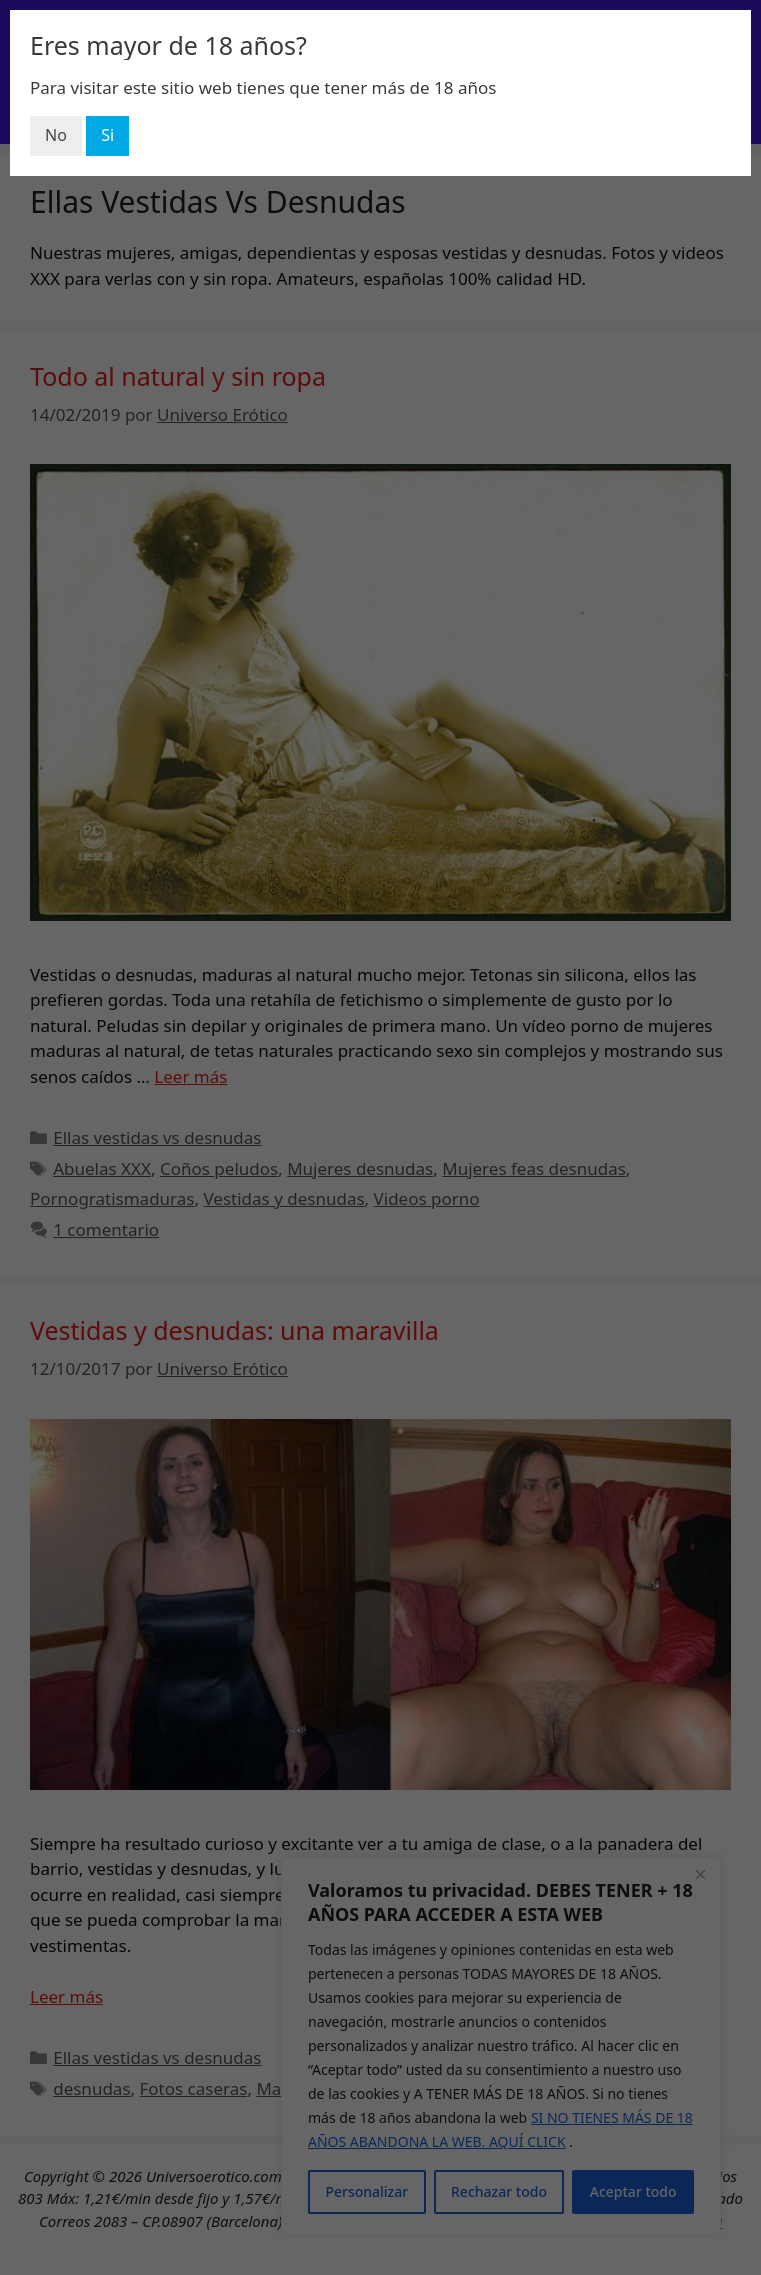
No (56, 135)
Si (107, 135)
